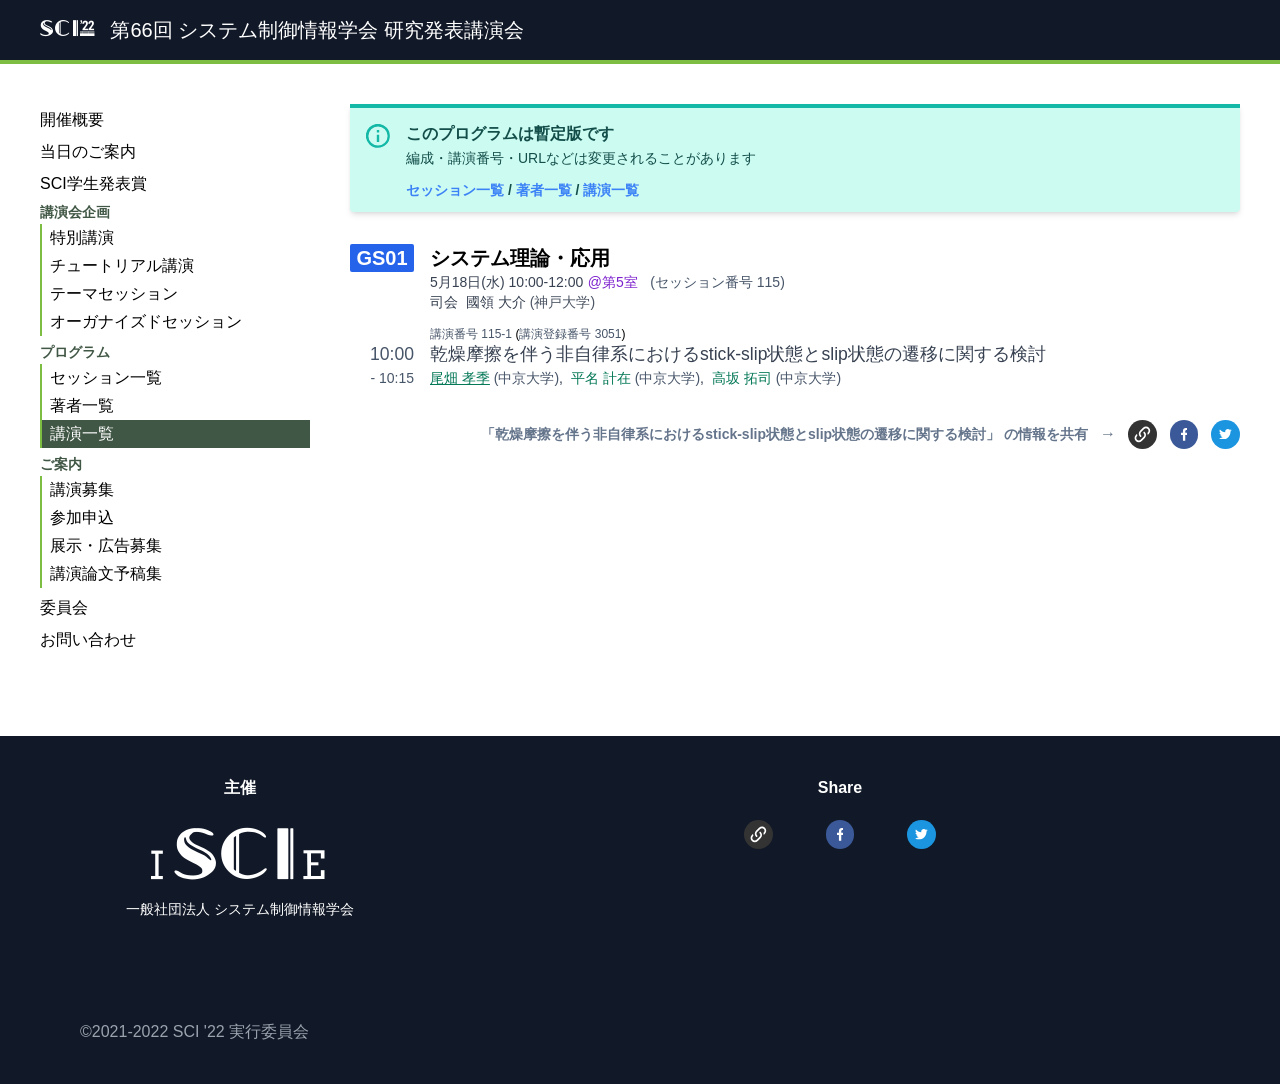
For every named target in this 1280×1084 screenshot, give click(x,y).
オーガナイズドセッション (146, 321)
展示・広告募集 (106, 545)
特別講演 (82, 237)
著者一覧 (546, 190)
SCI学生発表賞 (93, 183)
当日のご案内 (88, 151)
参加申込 (82, 517)
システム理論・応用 (520, 258)
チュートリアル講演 (122, 265)
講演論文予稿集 (106, 573)
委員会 (64, 607)
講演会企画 (75, 212)
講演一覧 (611, 190)
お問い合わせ (88, 639)
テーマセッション (114, 293)
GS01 (381, 258)
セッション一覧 (457, 190)
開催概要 (72, 119)
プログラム (75, 352)
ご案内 (61, 464)
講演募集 (82, 489)
